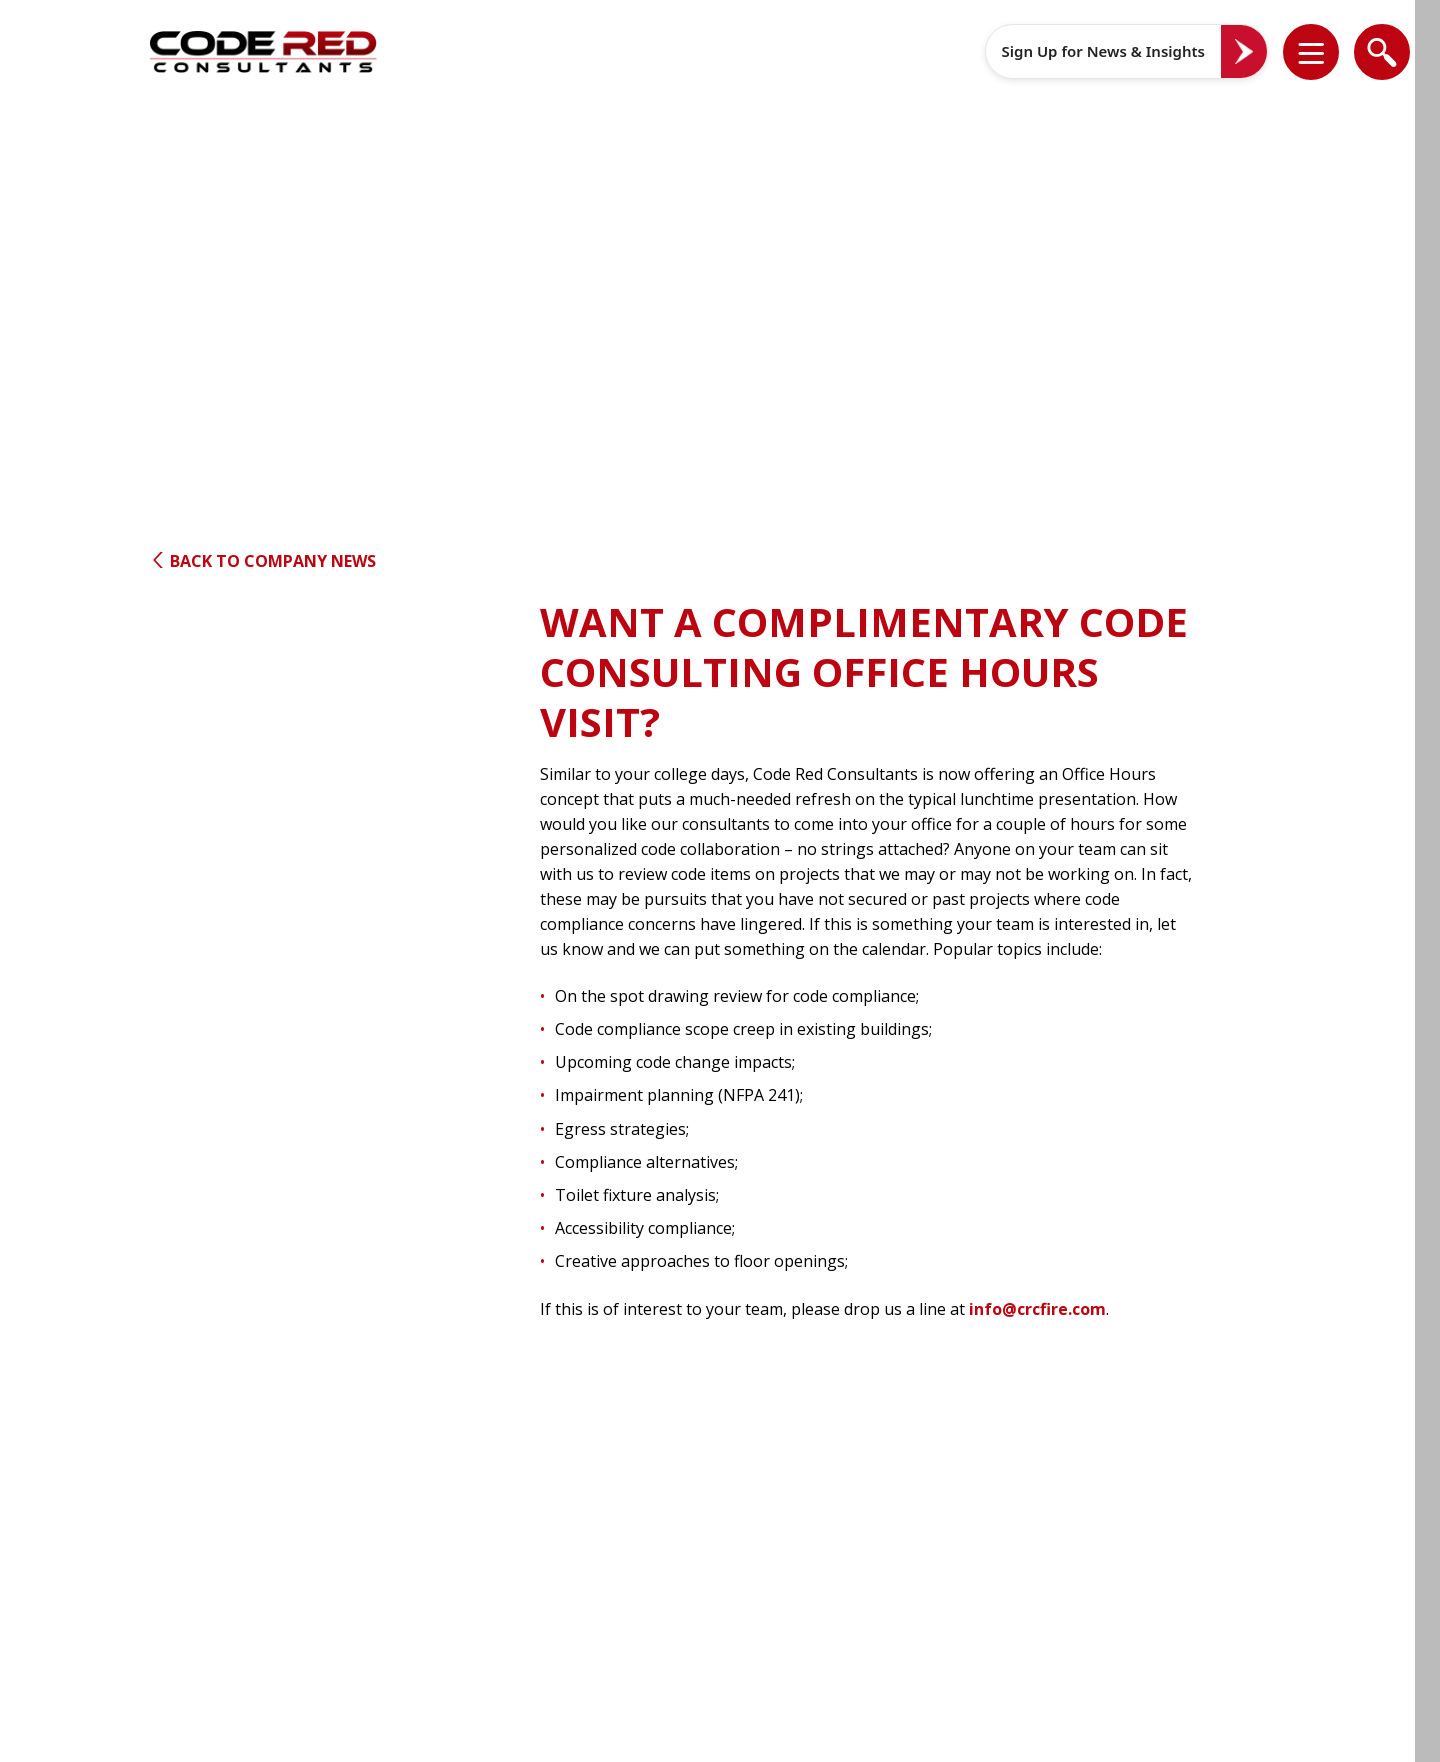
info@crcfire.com (1037, 1309)
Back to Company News (263, 561)
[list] (1311, 52)
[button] (1324, 52)
